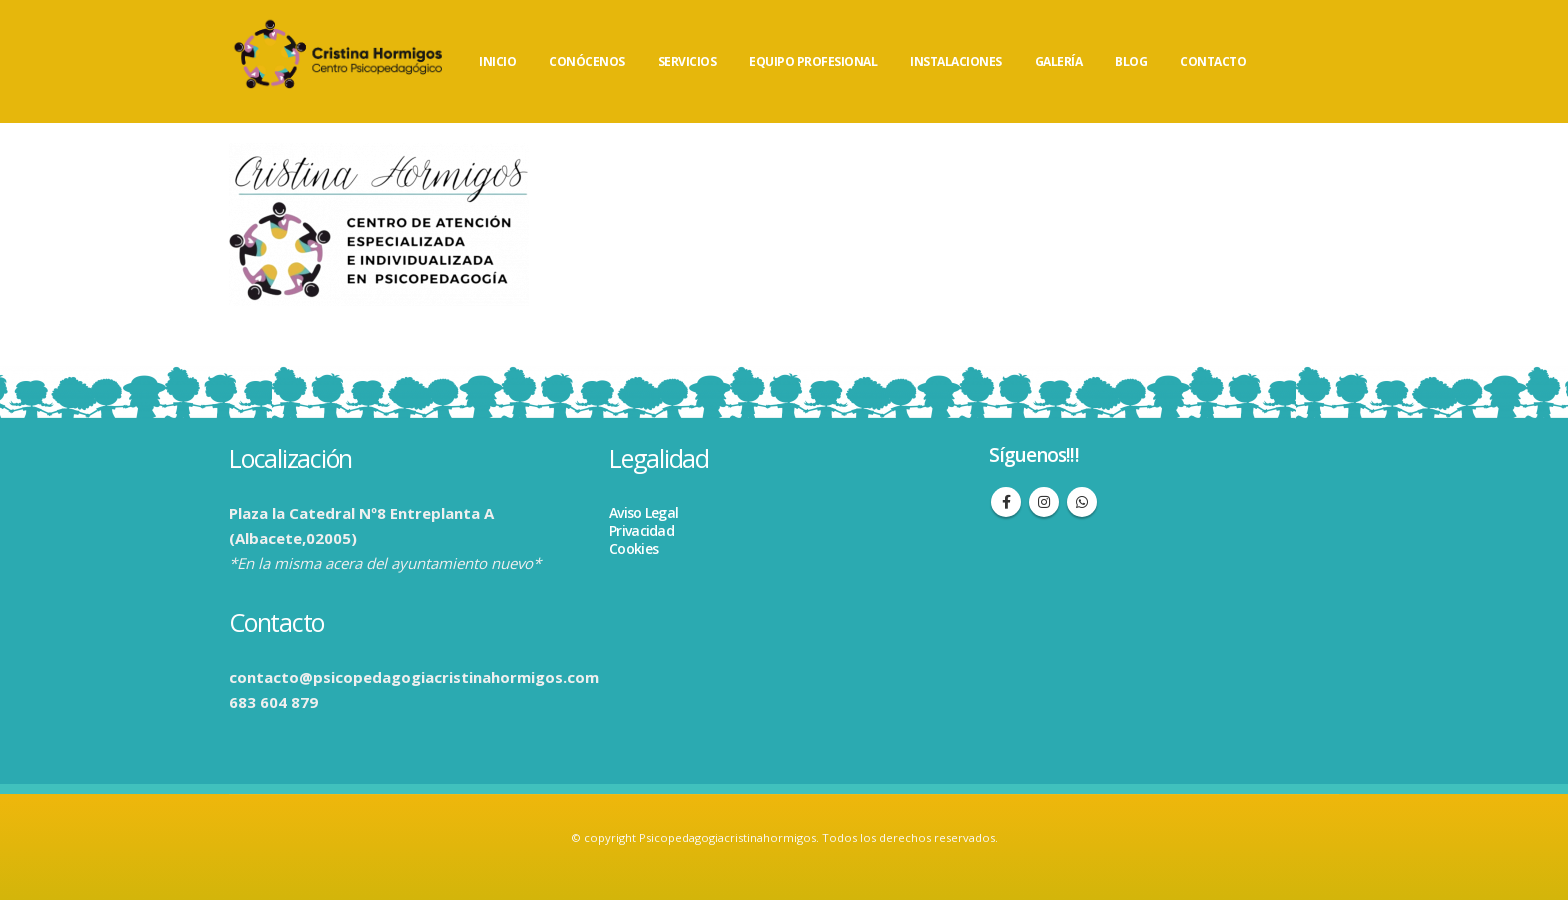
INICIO (497, 61)
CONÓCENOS (587, 61)
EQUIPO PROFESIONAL (813, 61)
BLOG (1131, 61)
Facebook (1006, 502)
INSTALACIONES (956, 61)
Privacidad (641, 530)
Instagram (1044, 502)
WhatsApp (1082, 502)
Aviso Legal (643, 512)
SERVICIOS (687, 61)
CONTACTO (1213, 61)
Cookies (633, 548)
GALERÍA (1059, 61)
